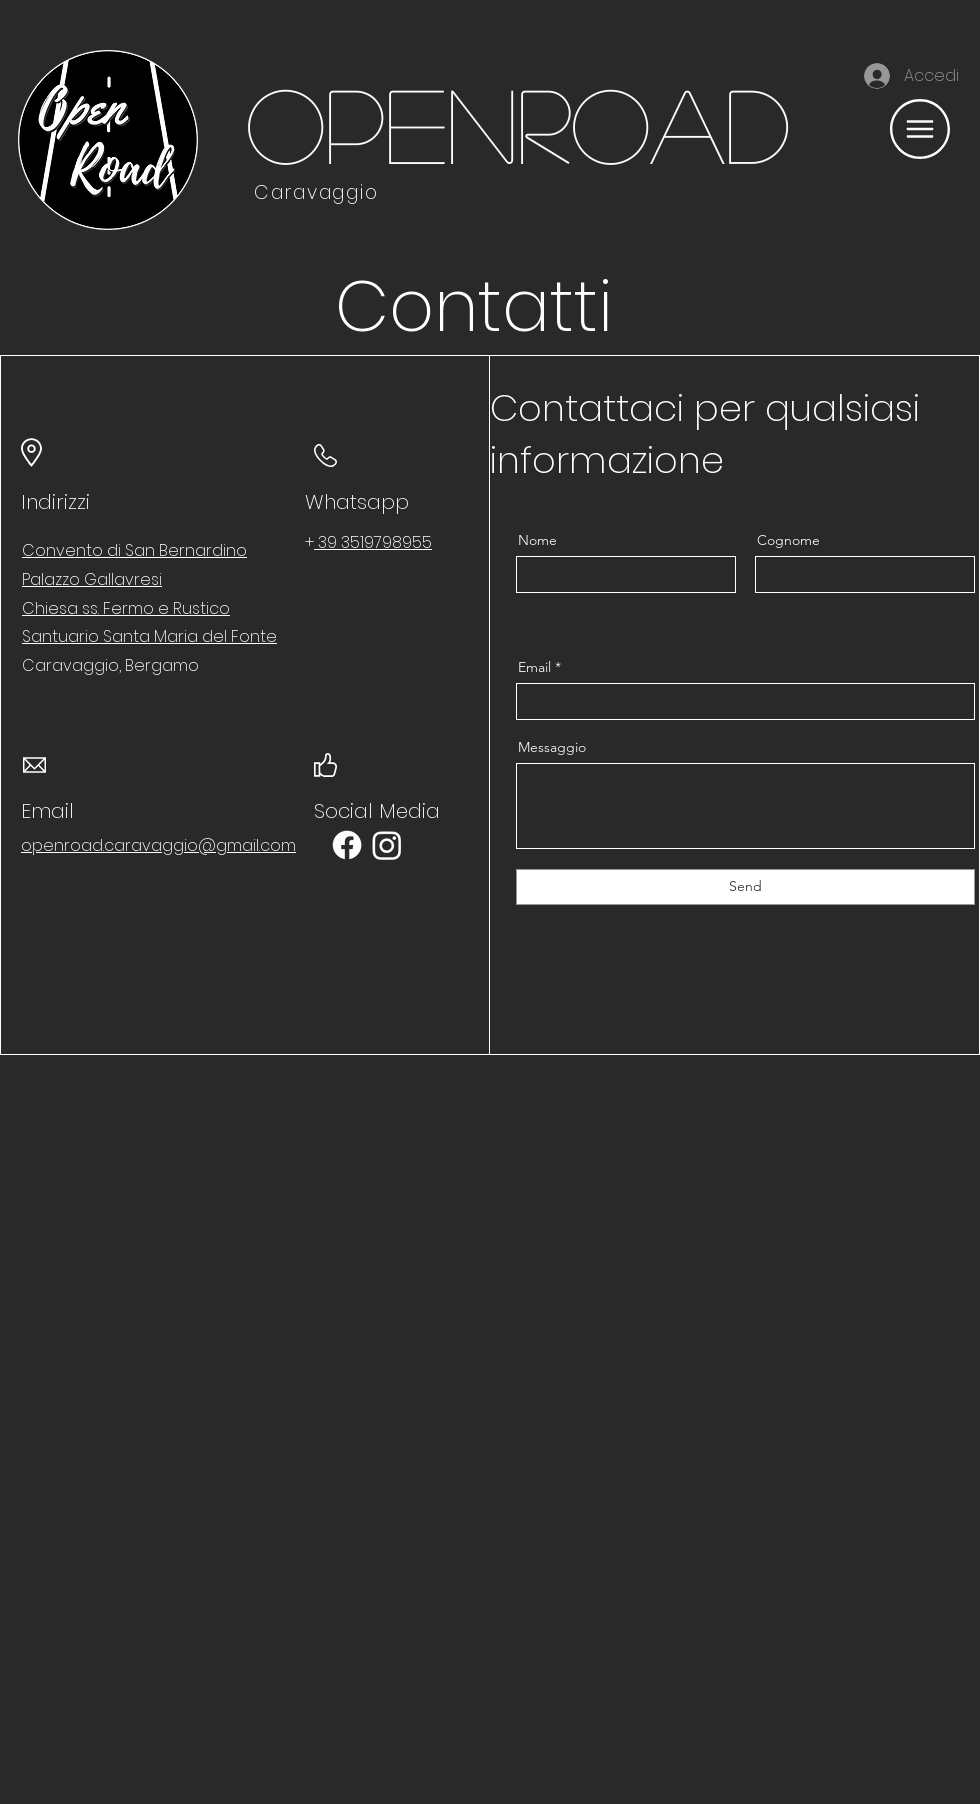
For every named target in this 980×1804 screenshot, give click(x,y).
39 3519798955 (373, 542)
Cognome (788, 540)
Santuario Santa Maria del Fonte (149, 636)
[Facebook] (347, 845)
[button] (920, 129)
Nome (537, 540)
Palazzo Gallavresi (92, 579)
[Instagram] (387, 845)
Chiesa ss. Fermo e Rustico (126, 608)
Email (534, 667)
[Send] (745, 887)
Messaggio (552, 747)
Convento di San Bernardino (134, 550)
